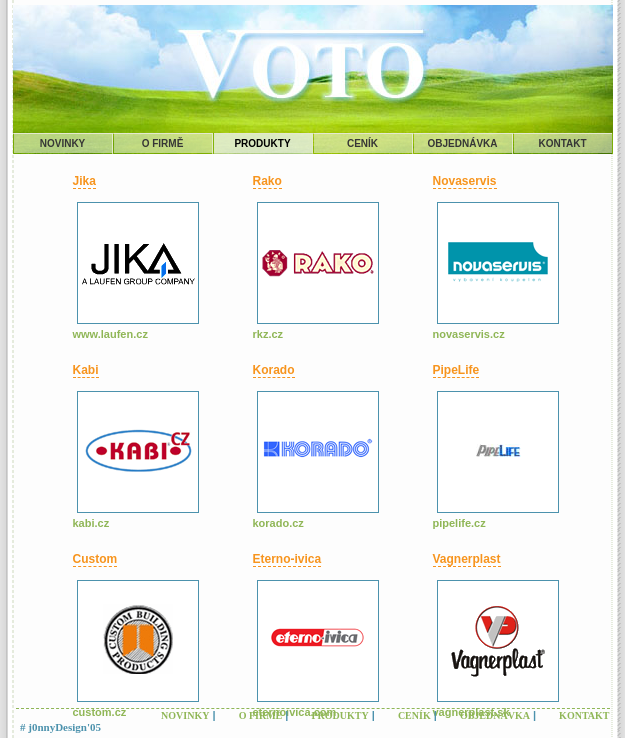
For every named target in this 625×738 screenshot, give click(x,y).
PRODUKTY (262, 143)
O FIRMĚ (163, 143)
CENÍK (362, 143)
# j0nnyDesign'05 (60, 727)
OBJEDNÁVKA (462, 143)
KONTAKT (562, 143)
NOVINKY (63, 143)
